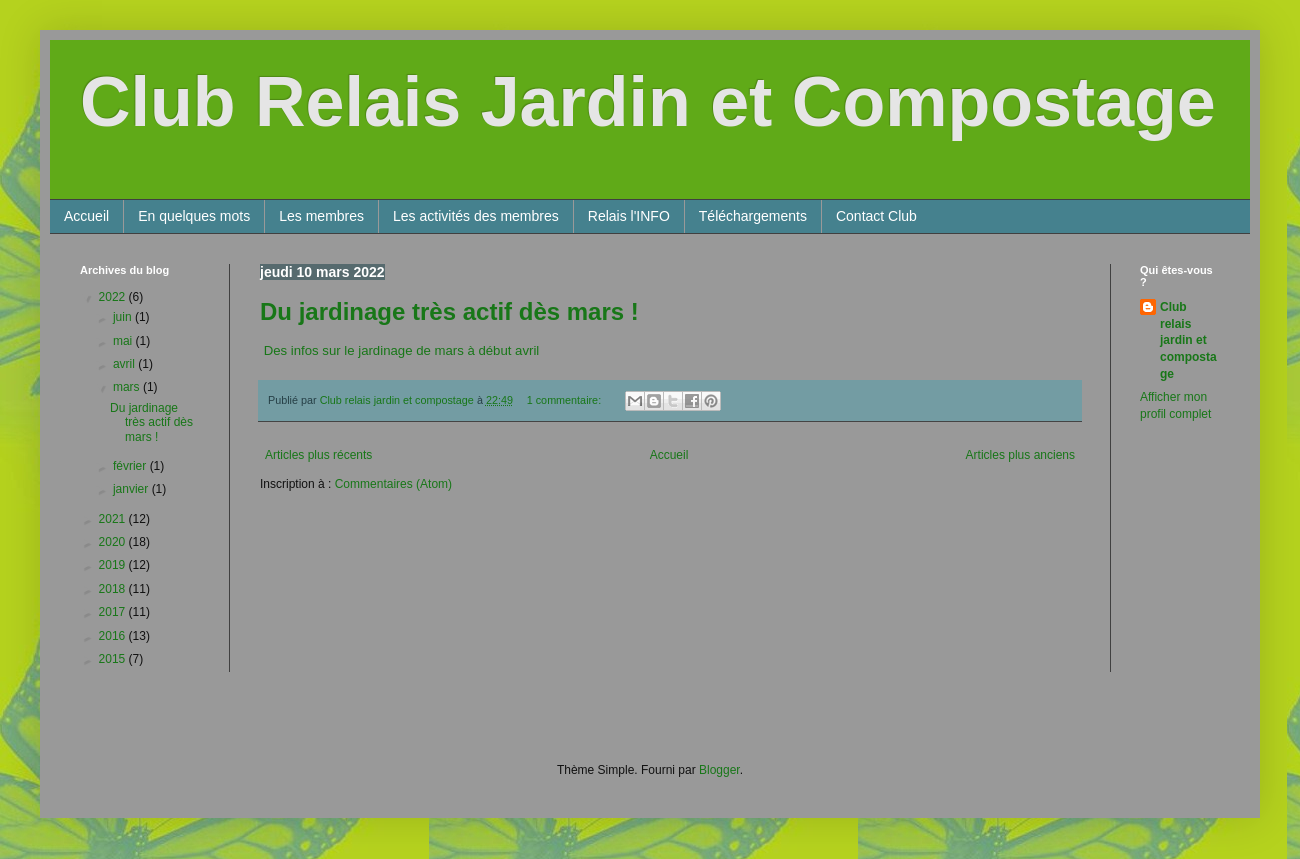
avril (125, 364)
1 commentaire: (565, 400)
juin (124, 317)
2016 (114, 636)
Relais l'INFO (629, 216)
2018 (114, 589)
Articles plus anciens (1020, 455)
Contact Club (876, 216)
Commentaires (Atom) (393, 484)
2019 (114, 565)
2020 (114, 542)
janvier (132, 489)
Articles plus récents (318, 455)
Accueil (86, 216)
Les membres (321, 216)
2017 (114, 612)
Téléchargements (753, 216)
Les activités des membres (476, 216)
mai (124, 341)
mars (128, 387)
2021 (114, 519)
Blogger (719, 770)
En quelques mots (194, 216)
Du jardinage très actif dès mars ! (449, 311)
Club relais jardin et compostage (1188, 340)
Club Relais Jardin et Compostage (648, 102)
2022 (114, 297)
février (131, 466)
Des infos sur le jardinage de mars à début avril (399, 350)
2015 (114, 659)
